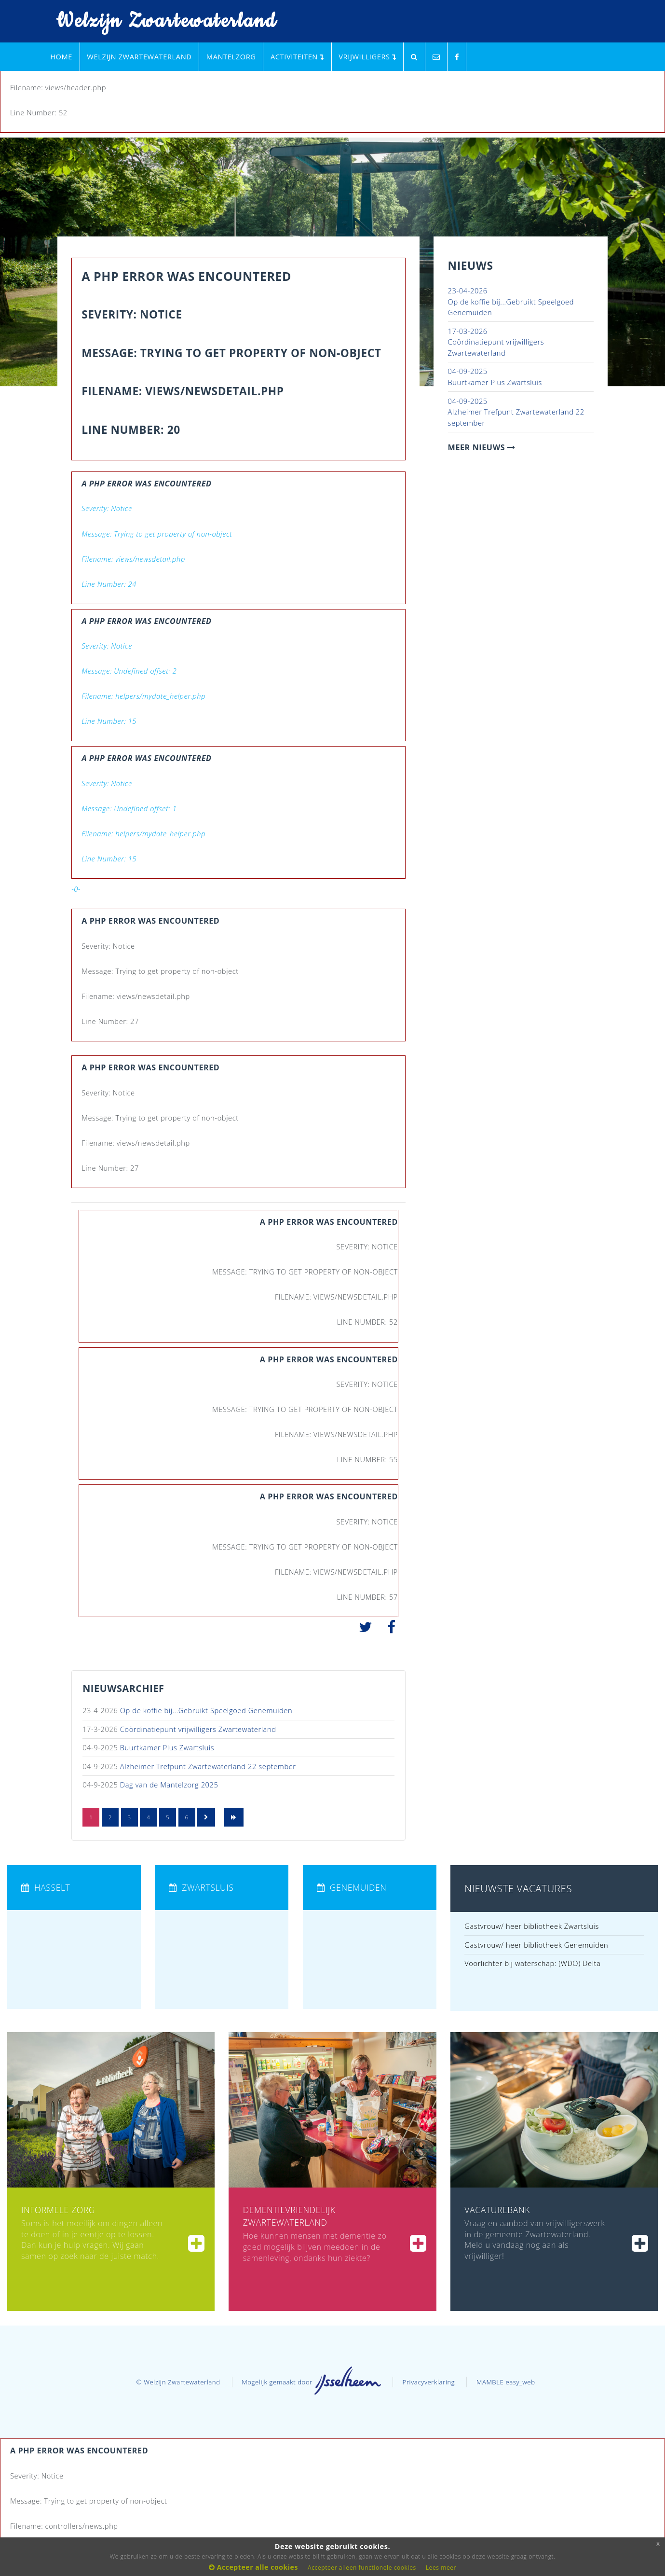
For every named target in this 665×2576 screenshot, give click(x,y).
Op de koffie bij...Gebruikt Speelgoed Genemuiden (206, 1710)
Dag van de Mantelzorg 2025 (169, 1784)
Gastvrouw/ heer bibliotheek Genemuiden (536, 1945)
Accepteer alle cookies (253, 2567)
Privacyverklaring (429, 2382)
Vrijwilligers (367, 56)
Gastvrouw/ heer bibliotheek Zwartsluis (531, 1926)
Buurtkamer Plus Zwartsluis (167, 1747)
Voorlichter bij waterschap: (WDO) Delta (532, 1963)
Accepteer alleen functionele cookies (362, 2567)
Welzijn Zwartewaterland (160, 21)
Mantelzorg (231, 56)
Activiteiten (297, 56)
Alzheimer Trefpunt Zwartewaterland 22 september (208, 1766)
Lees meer (441, 2567)
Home (61, 56)
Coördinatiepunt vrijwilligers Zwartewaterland (198, 1729)
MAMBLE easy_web (505, 2382)
